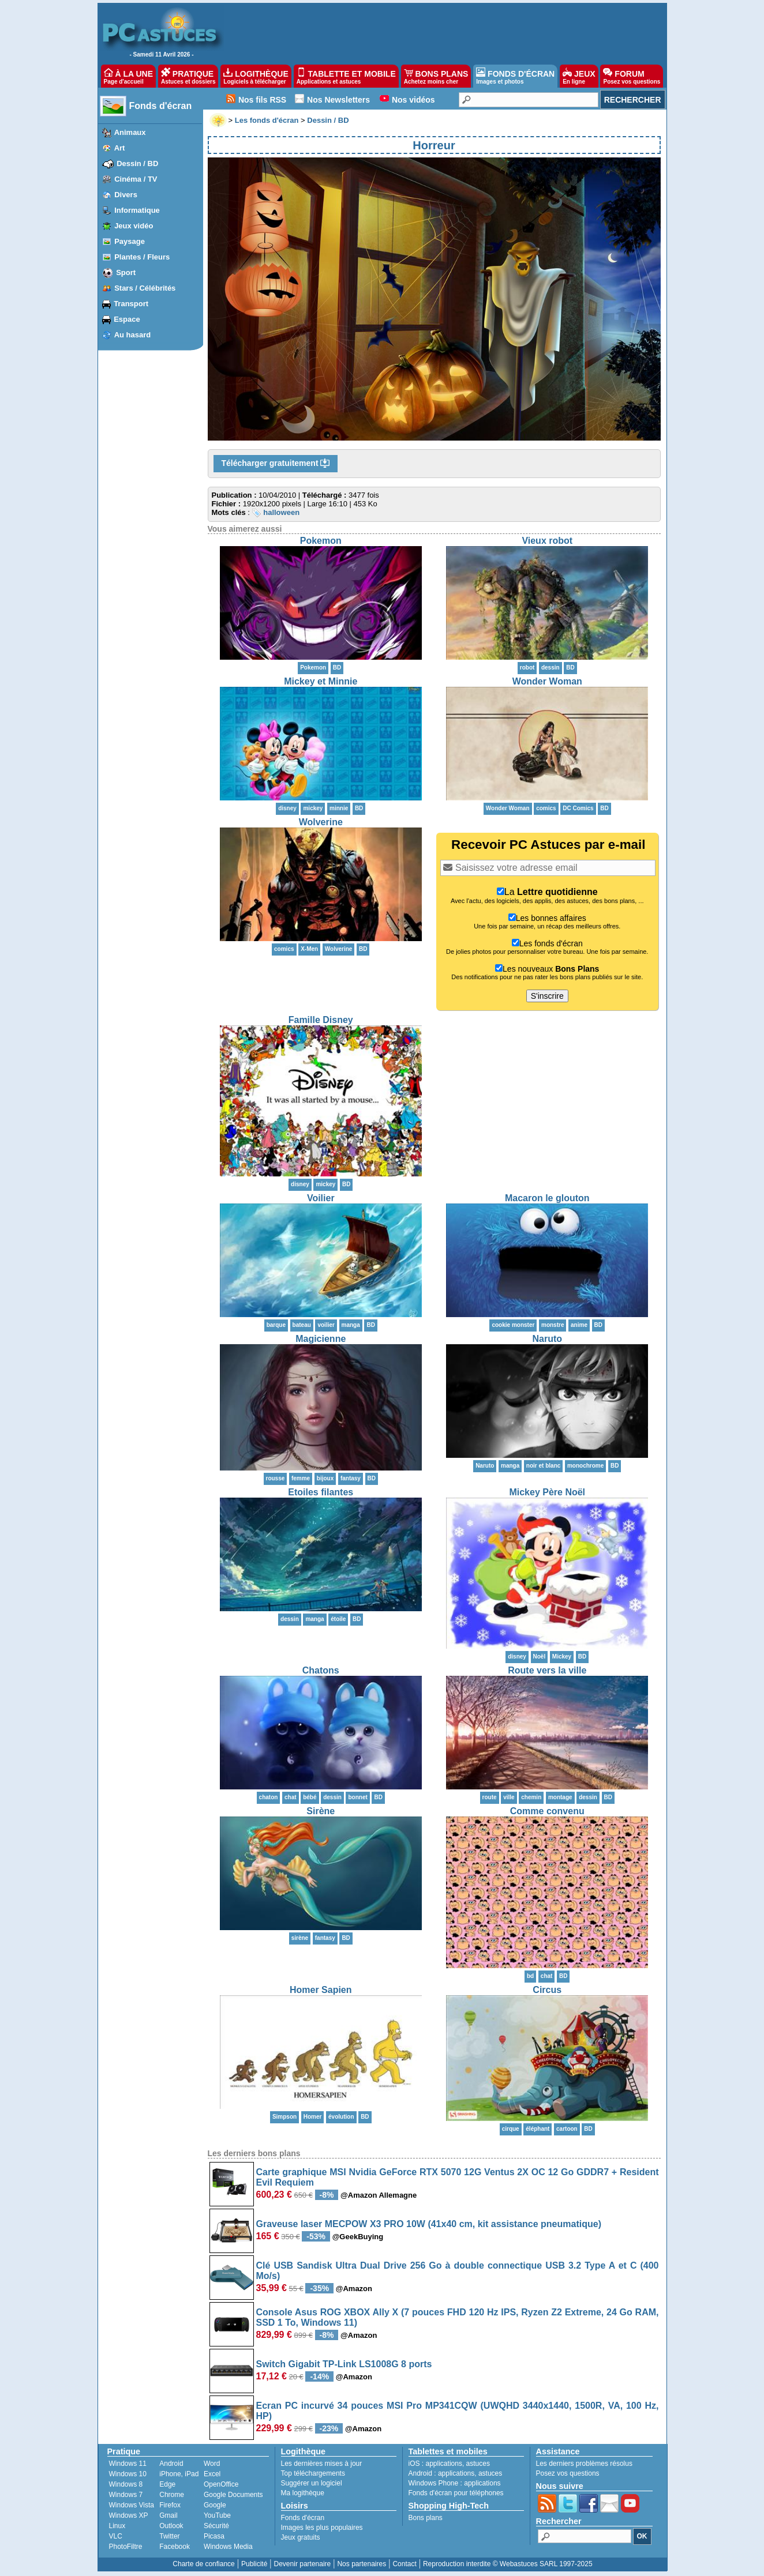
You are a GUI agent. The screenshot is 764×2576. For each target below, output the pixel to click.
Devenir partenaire (302, 2564)
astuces (478, 2464)
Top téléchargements (313, 2473)
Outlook (171, 2526)
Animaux (130, 132)
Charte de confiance (203, 2564)
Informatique (137, 210)
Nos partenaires (361, 2564)
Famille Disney (321, 1020)
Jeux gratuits (300, 2537)
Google (215, 2505)
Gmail (168, 2515)
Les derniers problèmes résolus (584, 2464)
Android (171, 2464)
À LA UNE (128, 76)
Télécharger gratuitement (276, 463)
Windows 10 (128, 2474)
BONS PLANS (436, 76)
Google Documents (233, 2495)
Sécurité (216, 2526)
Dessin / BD (137, 163)
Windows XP (128, 2515)
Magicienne (320, 1339)
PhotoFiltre (126, 2547)
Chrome (171, 2495)
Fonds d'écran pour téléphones (456, 2493)
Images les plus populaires (322, 2528)
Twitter (169, 2536)
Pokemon (321, 541)
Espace (127, 319)
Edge (167, 2484)
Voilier (321, 1198)
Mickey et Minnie (320, 681)
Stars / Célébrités (144, 288)
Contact (404, 2564)
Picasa (214, 2536)
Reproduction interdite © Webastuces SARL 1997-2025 (508, 2564)
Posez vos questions (568, 2473)
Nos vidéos (413, 99)
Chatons (320, 1670)
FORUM (631, 76)
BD (337, 667)
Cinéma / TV (135, 179)
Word (212, 2464)
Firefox (170, 2505)
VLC (115, 2536)
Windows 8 (126, 2484)
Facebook (174, 2547)
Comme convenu (547, 1811)
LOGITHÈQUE (255, 76)
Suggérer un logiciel (311, 2483)
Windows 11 (128, 2464)
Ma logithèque (302, 2493)
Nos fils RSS (262, 99)
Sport (126, 272)
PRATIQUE (188, 76)
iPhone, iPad (179, 2474)
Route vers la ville (547, 1670)
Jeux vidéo (133, 225)
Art (119, 148)
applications (444, 2464)
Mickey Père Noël (547, 1492)
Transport (131, 303)
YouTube (217, 2515)
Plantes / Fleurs (142, 257)
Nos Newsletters (338, 99)
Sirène (320, 1811)
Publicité (254, 2564)
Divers (125, 194)
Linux (117, 2526)
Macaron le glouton (547, 1198)
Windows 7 (126, 2495)
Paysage (129, 241)
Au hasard (132, 334)
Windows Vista (131, 2505)
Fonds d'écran (160, 106)
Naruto (547, 1339)
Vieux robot (547, 541)
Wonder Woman (547, 681)
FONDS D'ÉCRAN (515, 76)
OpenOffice (221, 2484)
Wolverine (321, 822)
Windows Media (228, 2547)
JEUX (579, 76)
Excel (212, 2474)
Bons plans (426, 2518)
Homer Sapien (321, 1990)
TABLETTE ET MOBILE (346, 76)
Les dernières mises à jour (321, 2464)
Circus (547, 1990)
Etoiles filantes (320, 1492)
